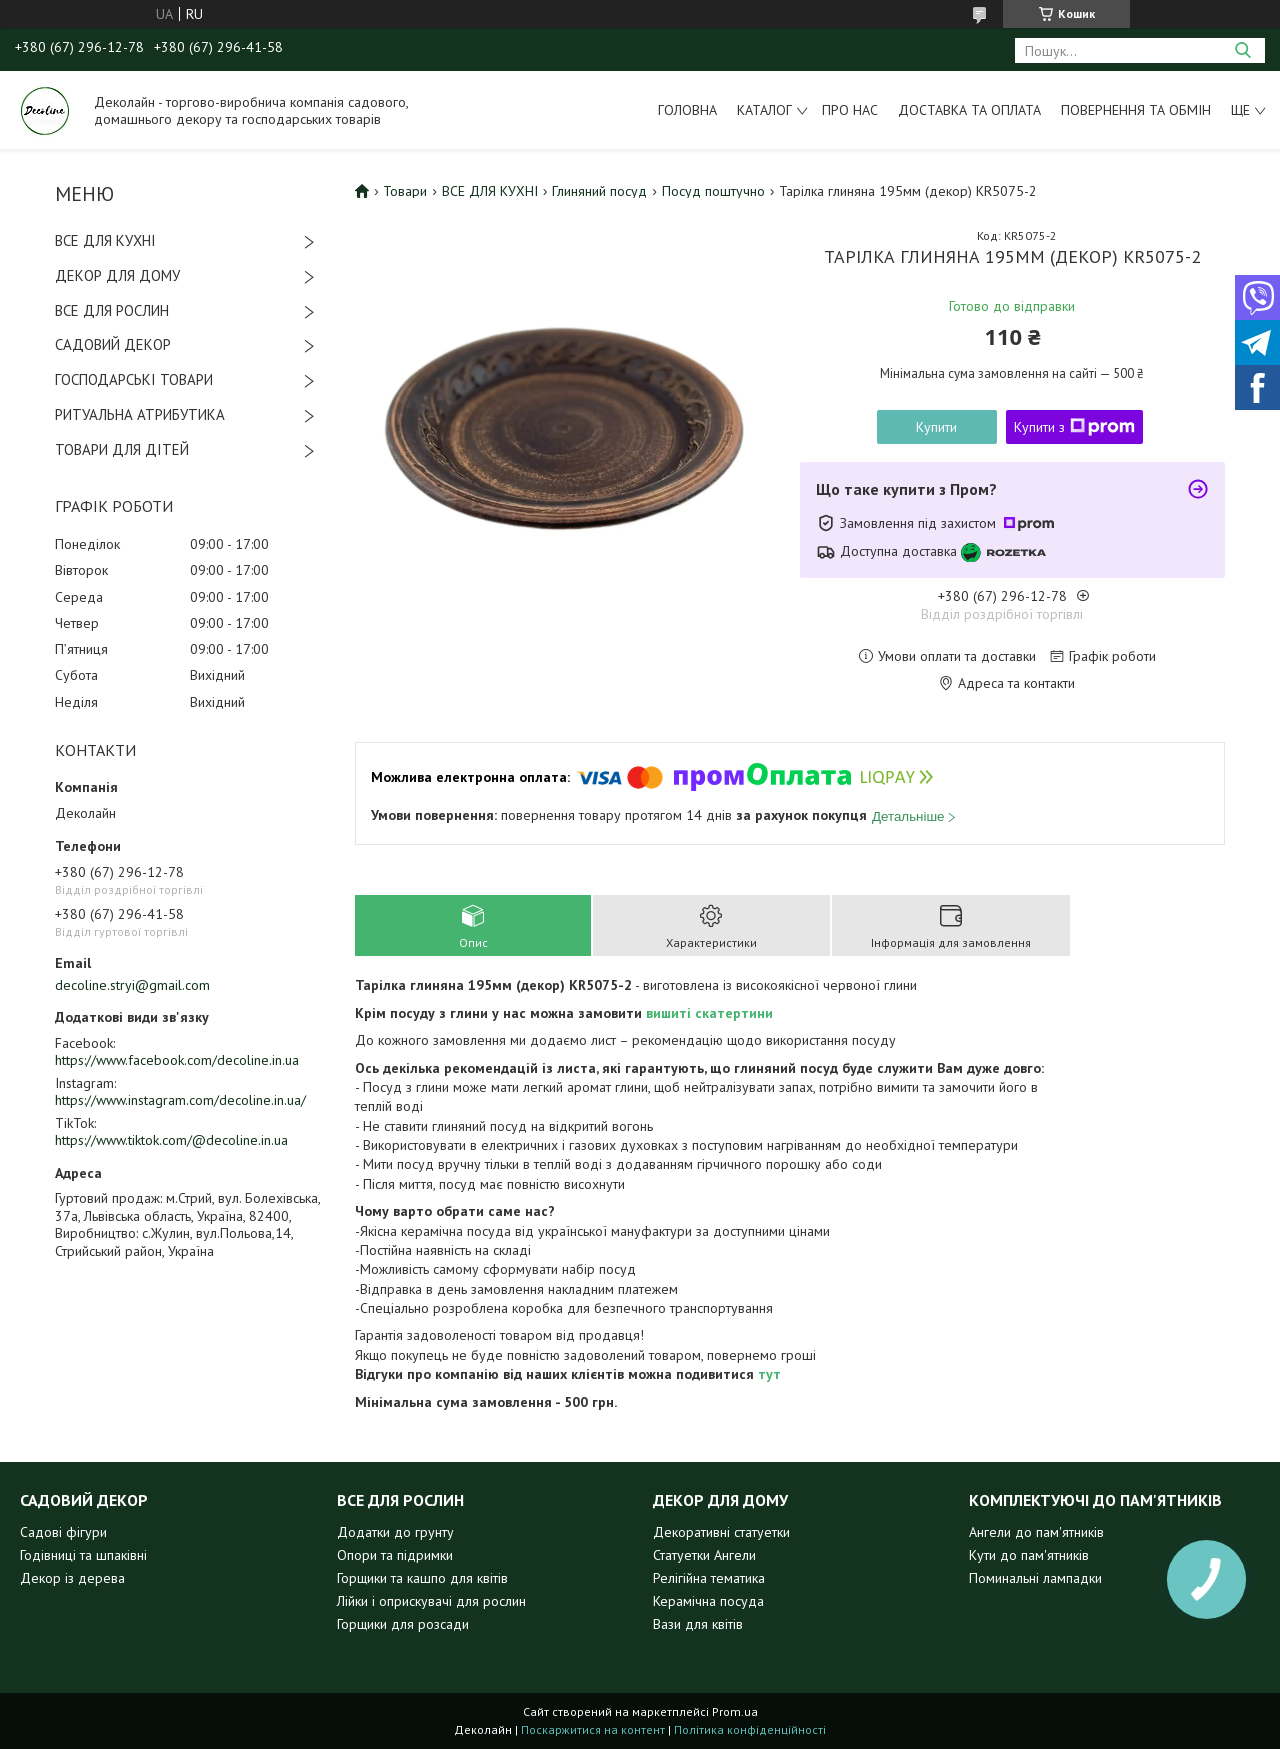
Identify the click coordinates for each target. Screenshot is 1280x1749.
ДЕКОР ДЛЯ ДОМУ (117, 275)
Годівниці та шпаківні (83, 1555)
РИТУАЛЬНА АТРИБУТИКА (140, 414)
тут (769, 1374)
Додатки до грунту (395, 1532)
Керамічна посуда (708, 1601)
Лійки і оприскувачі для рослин (431, 1601)
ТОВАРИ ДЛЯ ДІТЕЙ (122, 449)
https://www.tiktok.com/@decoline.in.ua (171, 1140)
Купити (936, 427)
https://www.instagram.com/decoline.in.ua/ (180, 1100)
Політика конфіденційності (750, 1729)
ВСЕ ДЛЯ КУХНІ (105, 240)
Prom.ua (735, 1711)
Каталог (764, 110)
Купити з (1074, 427)
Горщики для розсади (403, 1624)
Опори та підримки (395, 1555)
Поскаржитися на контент (593, 1729)
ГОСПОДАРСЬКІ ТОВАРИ (134, 379)
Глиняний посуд (599, 191)
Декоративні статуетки (721, 1532)
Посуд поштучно (713, 191)
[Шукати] (1242, 50)
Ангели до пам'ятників (1036, 1532)
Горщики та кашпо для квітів (422, 1578)
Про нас (850, 110)
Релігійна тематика (709, 1578)
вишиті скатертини (709, 1013)
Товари (405, 191)
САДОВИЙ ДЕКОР (113, 344)
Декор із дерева (72, 1578)
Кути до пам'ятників (1029, 1555)
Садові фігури (63, 1532)
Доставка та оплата (969, 110)
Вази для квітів (698, 1624)
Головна (687, 110)
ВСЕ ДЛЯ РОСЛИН (112, 310)
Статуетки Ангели (704, 1555)
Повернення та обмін (1136, 110)
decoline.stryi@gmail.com (132, 985)
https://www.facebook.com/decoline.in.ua (177, 1060)
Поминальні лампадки (1035, 1578)
